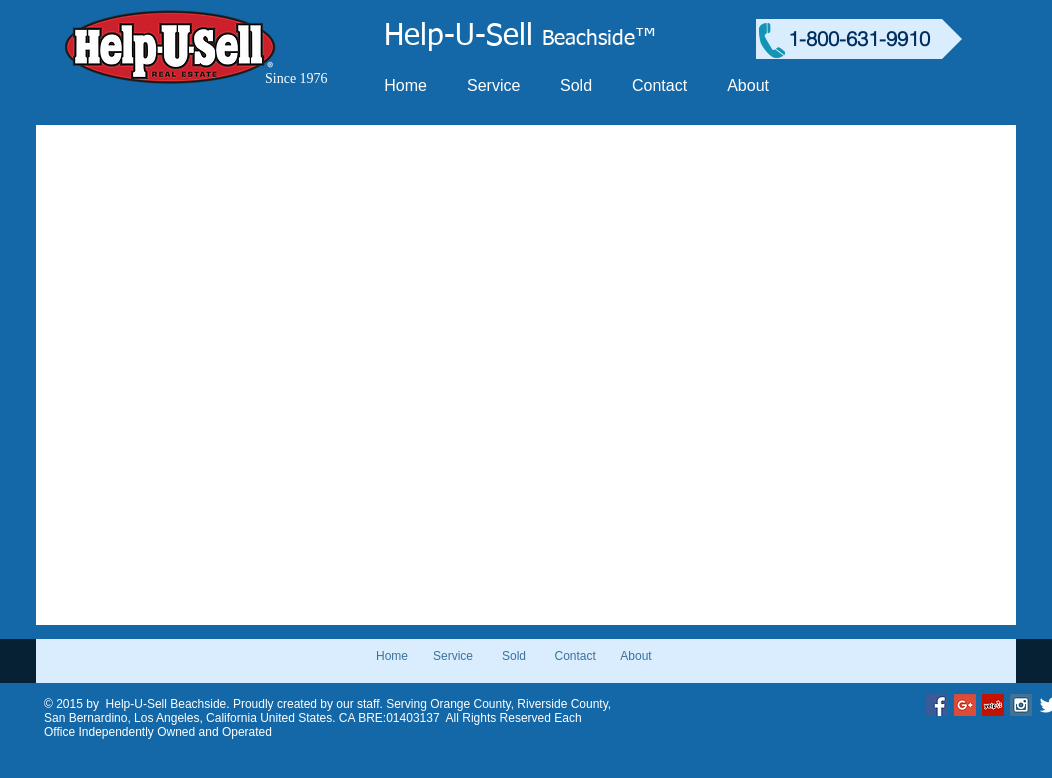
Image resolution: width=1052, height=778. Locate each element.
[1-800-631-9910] (859, 39)
